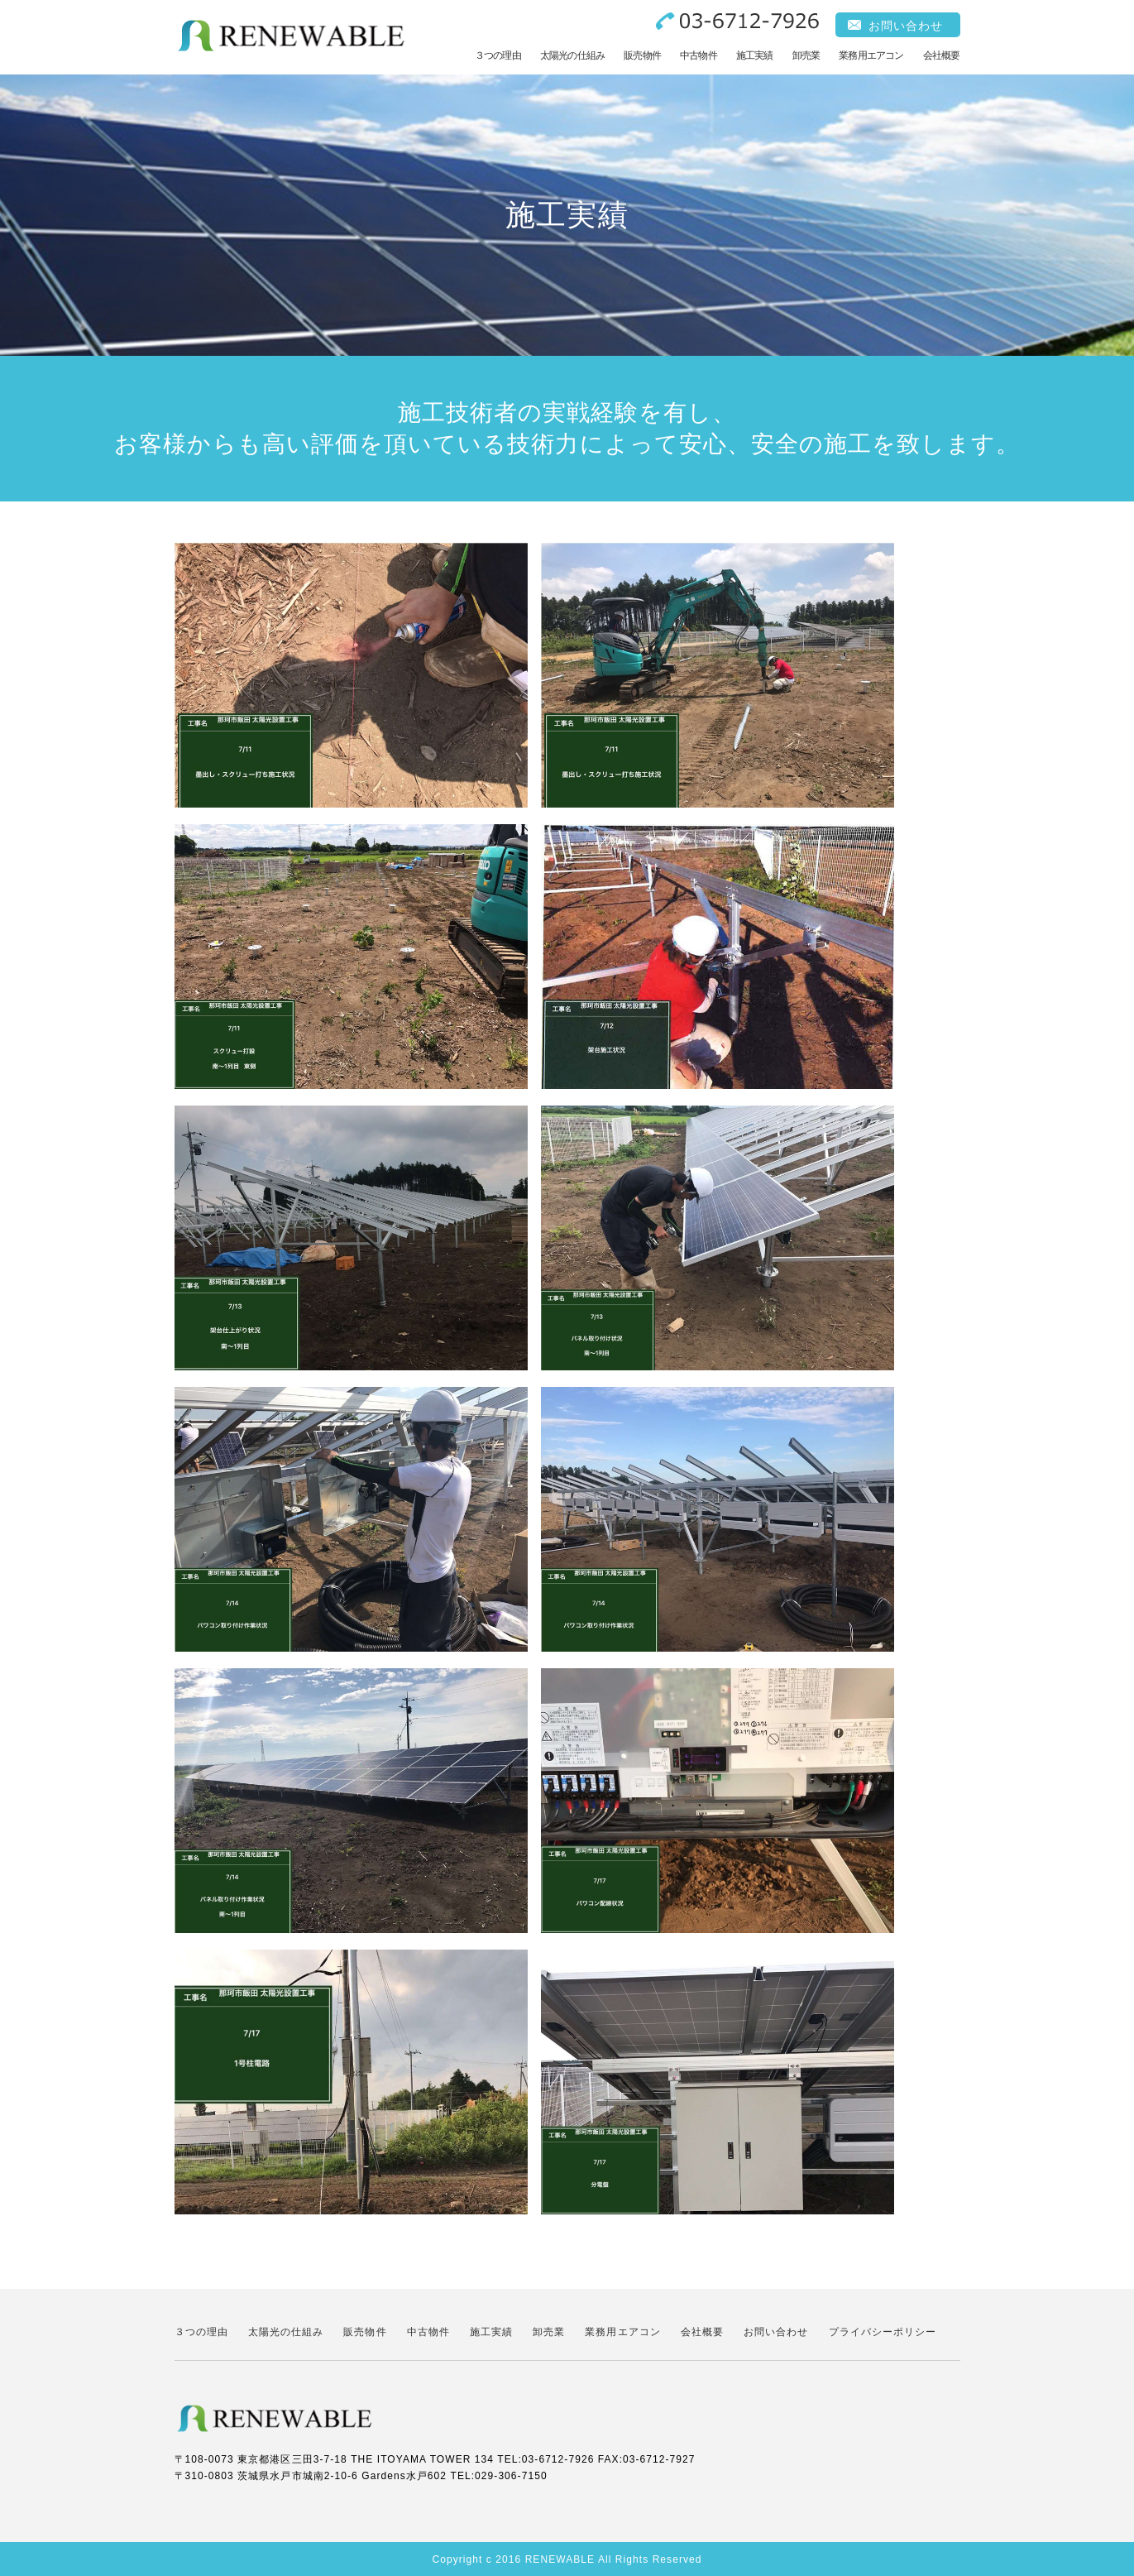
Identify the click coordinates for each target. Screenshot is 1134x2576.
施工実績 (754, 55)
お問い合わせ (905, 25)
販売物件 (642, 55)
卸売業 (806, 55)
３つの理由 (498, 55)
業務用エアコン (871, 55)
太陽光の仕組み (572, 55)
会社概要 (941, 55)
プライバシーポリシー (883, 2332)
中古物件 (698, 55)
